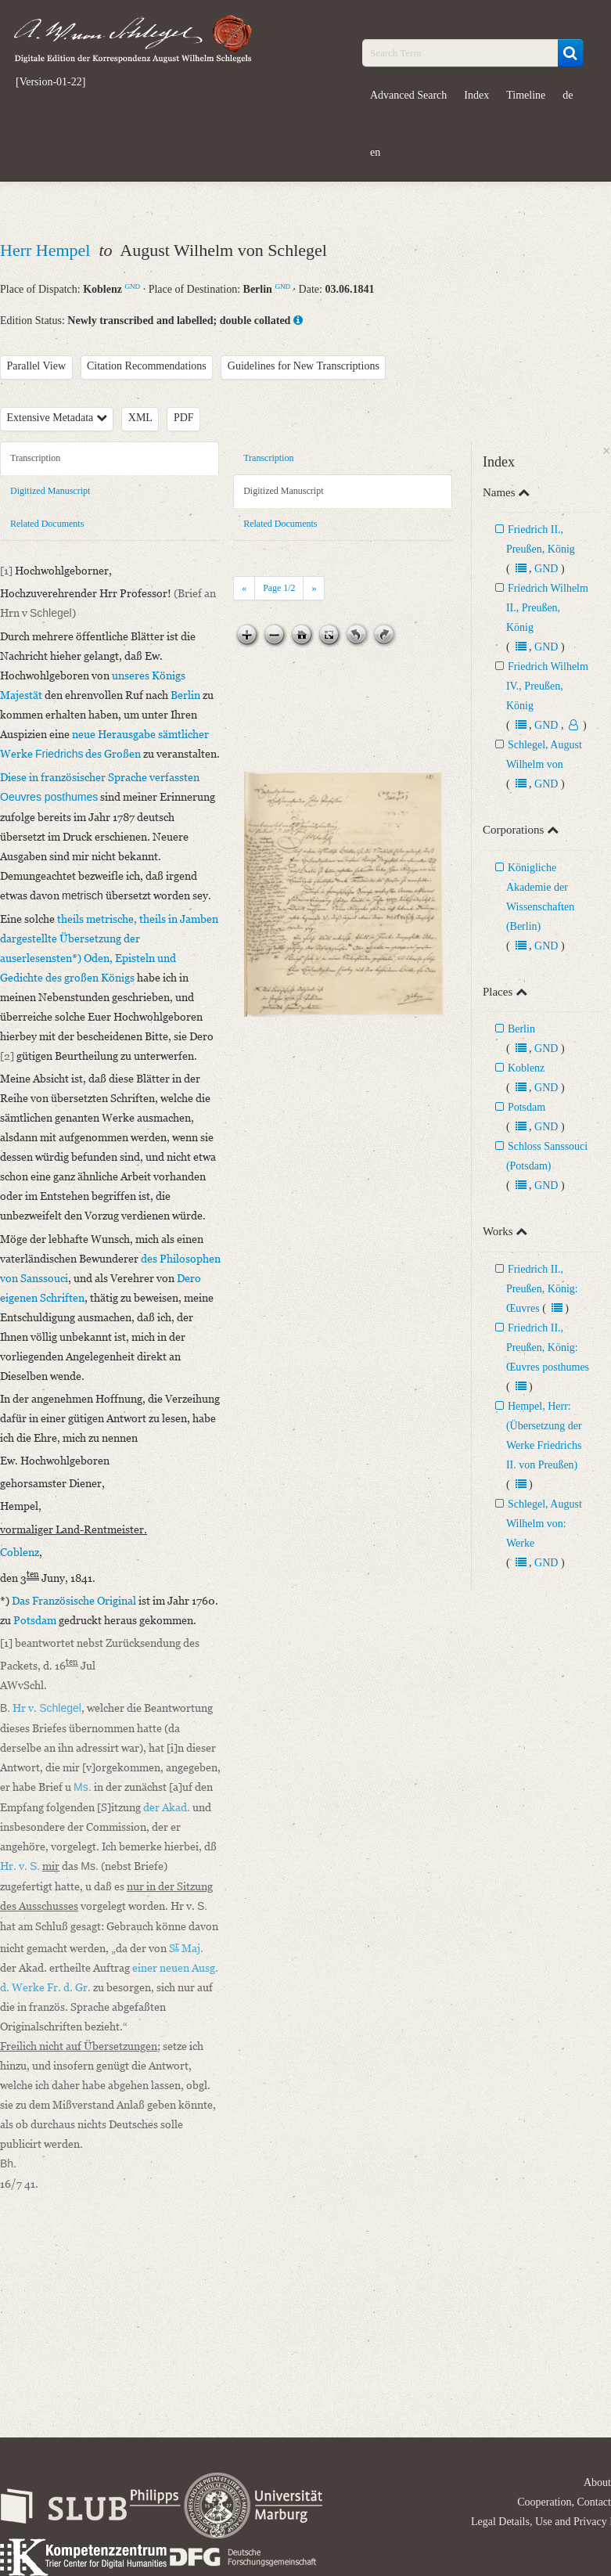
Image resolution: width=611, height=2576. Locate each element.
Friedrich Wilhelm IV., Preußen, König (547, 686)
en (375, 152)
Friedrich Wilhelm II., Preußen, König (547, 607)
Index (476, 95)
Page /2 (279, 587)
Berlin (521, 1029)
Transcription (35, 457)
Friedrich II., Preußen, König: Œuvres (542, 1288)
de (567, 95)
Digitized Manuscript (50, 490)
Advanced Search (408, 95)
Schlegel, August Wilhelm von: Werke (544, 1523)
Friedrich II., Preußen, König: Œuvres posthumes (547, 1347)
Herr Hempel (47, 250)
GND (132, 286)
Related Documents (47, 523)
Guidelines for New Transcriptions (303, 366)
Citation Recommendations (147, 366)
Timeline (525, 95)
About (597, 2482)
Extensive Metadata (57, 417)
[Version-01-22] (50, 82)
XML (140, 417)
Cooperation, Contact (564, 2502)
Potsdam (526, 1107)
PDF (184, 417)
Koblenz (526, 1068)
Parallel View (36, 366)
